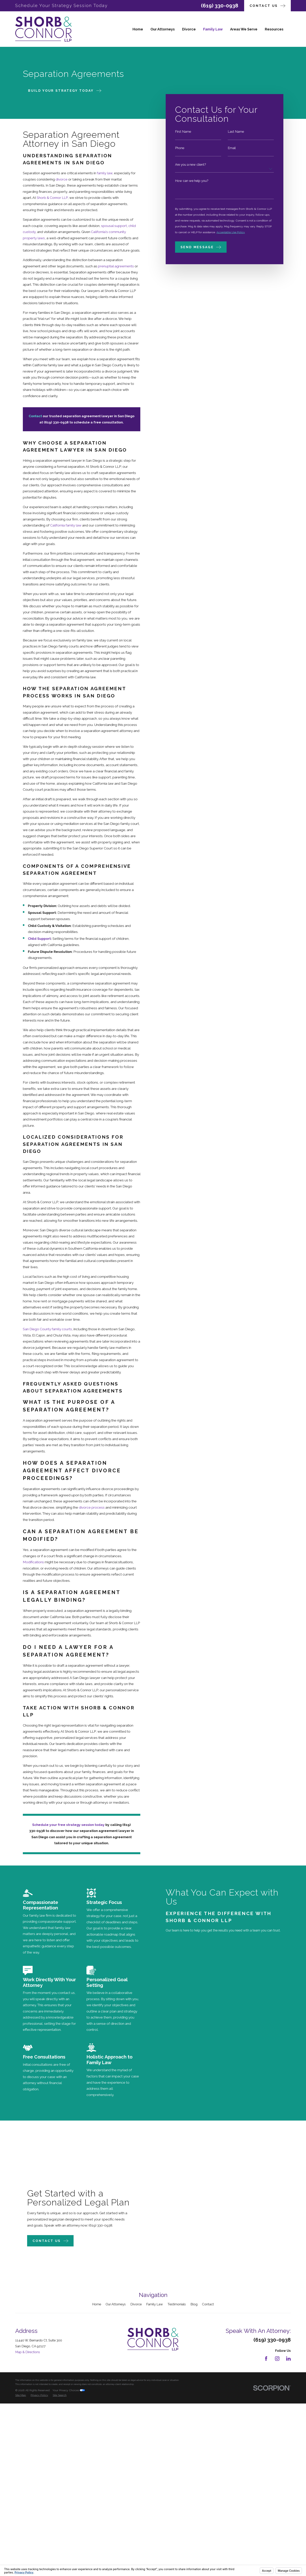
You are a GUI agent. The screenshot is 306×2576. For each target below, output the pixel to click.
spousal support (108, 226)
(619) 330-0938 (219, 6)
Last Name (236, 131)
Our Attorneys (116, 2304)
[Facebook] (266, 2358)
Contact (208, 2304)
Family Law (154, 2304)
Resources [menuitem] (274, 29)
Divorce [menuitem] (189, 29)
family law (98, 173)
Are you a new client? (190, 164)
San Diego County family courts (41, 1329)
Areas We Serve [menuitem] (243, 29)
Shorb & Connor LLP (45, 198)
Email (232, 148)
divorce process (85, 1507)
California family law (59, 525)
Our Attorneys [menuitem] (162, 29)
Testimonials (176, 2304)
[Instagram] (277, 2358)
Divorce (136, 2304)
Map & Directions (27, 2352)
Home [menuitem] (138, 29)
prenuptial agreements (110, 266)
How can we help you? (191, 180)
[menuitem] (20, 2395)
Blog (193, 2304)
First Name (183, 131)
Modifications (27, 1562)
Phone (179, 148)
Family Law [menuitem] (213, 29)
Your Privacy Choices (68, 2390)
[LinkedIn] (288, 2358)
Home (96, 2304)
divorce (55, 179)
